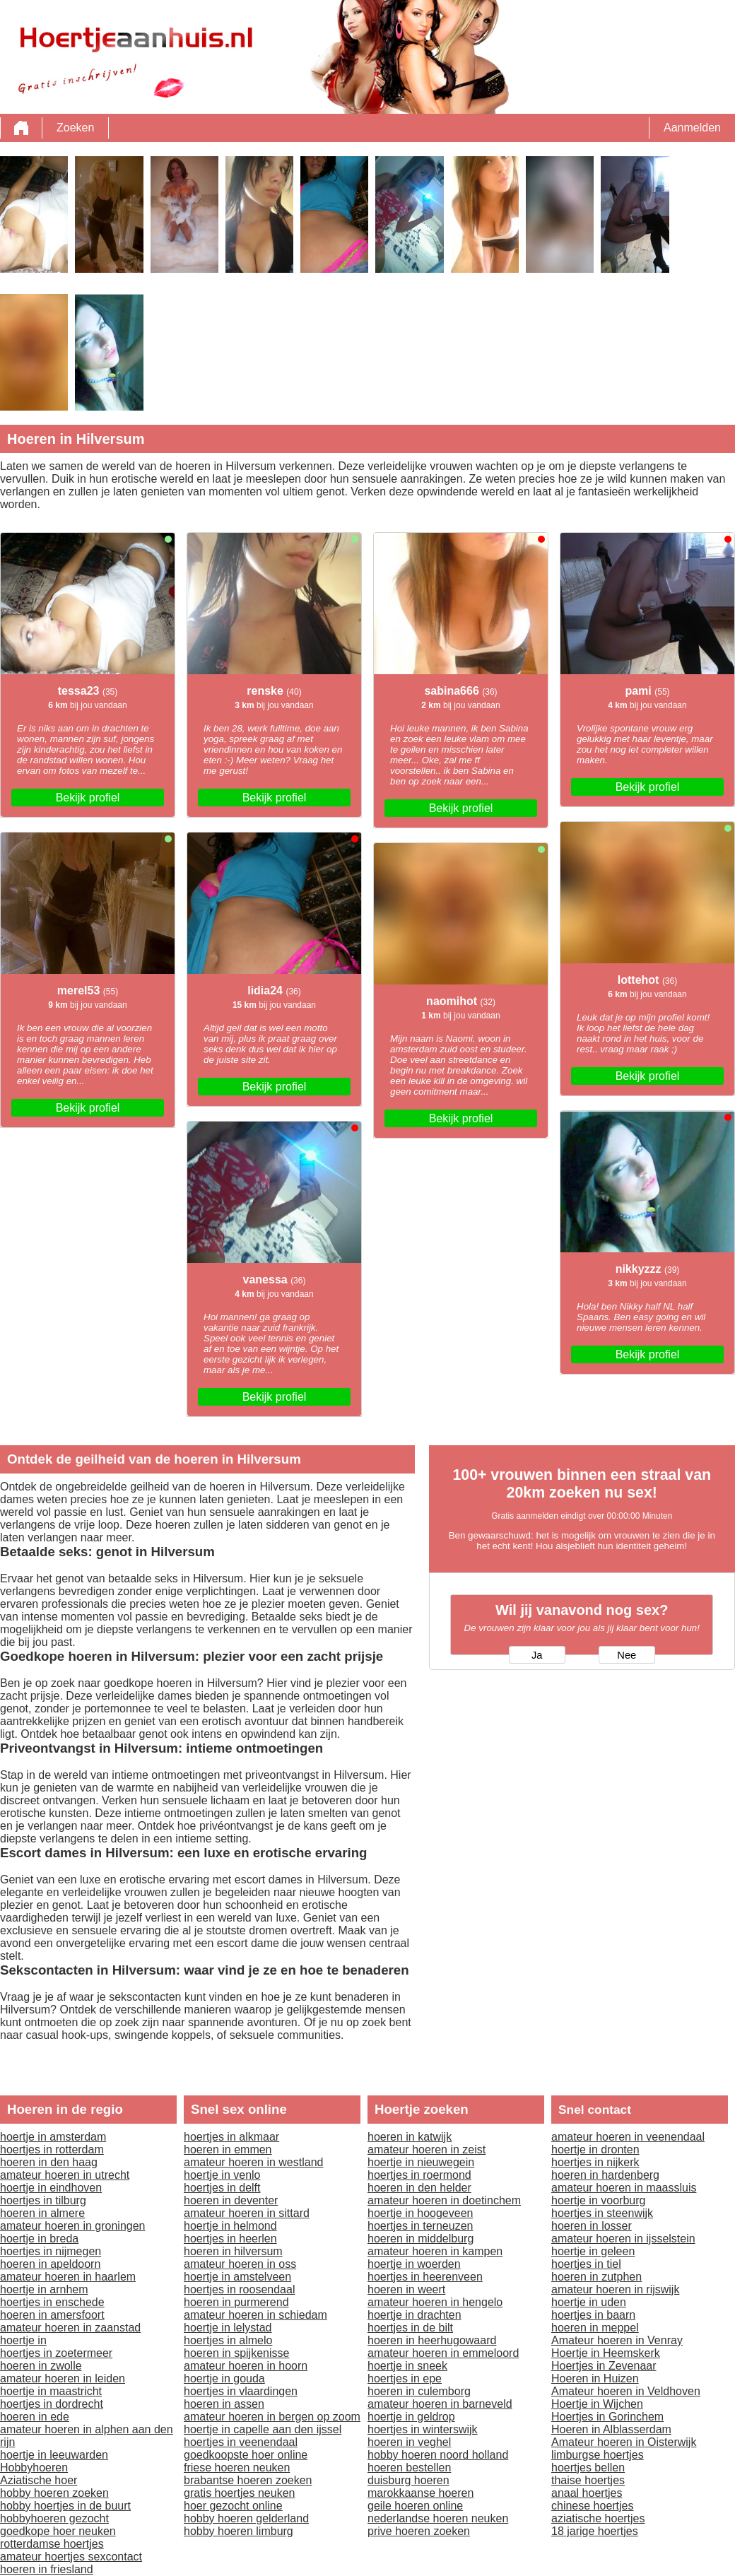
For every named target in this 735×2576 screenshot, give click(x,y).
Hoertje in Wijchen (597, 2404)
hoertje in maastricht (51, 2391)
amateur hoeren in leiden (62, 2378)
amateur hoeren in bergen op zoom (272, 2417)
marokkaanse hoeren (421, 2493)
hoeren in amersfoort (52, 2315)
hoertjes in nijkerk (595, 2162)
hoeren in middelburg (421, 2239)
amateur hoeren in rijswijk (615, 2289)
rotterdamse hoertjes (52, 2544)
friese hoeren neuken (237, 2468)
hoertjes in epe (405, 2378)
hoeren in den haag (49, 2162)
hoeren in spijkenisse (236, 2353)
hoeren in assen (224, 2404)
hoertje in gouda (224, 2378)
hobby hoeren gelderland (246, 2518)
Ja (536, 1655)
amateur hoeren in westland (253, 2162)
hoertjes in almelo (228, 2340)
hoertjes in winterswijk (423, 2429)
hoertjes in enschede (52, 2302)
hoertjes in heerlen (230, 2239)
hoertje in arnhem (44, 2289)
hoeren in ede (34, 2417)
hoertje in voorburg (598, 2200)
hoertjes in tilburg (43, 2200)
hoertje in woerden (414, 2264)
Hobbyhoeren (34, 2468)
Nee (626, 1655)
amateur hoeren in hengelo (435, 2302)
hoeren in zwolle (41, 2366)
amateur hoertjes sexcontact (71, 2557)
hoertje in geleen (593, 2251)
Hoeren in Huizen (595, 2378)
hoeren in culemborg (419, 2391)
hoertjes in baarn (593, 2315)
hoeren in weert (406, 2289)
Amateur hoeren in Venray (617, 2340)
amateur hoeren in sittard (247, 2213)
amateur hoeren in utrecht (64, 2175)
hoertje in (23, 2340)
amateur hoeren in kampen (435, 2251)
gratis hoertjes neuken (239, 2493)
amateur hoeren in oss (240, 2264)
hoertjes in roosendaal (239, 2289)
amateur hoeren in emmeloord (443, 2353)
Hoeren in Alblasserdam (611, 2429)
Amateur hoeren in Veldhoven (625, 2391)
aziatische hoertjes (598, 2518)
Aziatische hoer (38, 2480)
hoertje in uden (588, 2302)
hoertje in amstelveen (237, 2277)
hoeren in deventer (231, 2200)
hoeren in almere (42, 2213)
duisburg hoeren (408, 2480)
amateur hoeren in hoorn (245, 2366)
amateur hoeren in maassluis (623, 2188)
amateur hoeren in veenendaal (628, 2137)
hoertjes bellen (588, 2468)
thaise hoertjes (588, 2480)
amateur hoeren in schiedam (255, 2315)
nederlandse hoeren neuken (438, 2518)
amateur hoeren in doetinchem (444, 2200)
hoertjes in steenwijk (602, 2213)
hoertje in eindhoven (51, 2188)
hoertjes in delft (222, 2188)
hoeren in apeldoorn (50, 2264)
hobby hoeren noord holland (438, 2455)
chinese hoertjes (592, 2506)
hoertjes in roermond (419, 2175)
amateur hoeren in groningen (72, 2226)
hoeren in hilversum (233, 2251)
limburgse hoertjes (597, 2455)
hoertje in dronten (595, 2149)
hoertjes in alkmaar (231, 2137)
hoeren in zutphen (596, 2277)
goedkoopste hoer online (245, 2455)
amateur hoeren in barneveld (440, 2404)
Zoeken (75, 128)
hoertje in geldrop (411, 2417)
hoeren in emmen (228, 2149)
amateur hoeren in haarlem (68, 2277)
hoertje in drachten (414, 2315)
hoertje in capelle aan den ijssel (262, 2429)
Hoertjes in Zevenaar (604, 2366)
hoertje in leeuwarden (54, 2455)
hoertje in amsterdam (53, 2137)
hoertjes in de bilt (410, 2328)
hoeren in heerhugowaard (432, 2340)
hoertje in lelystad (228, 2328)
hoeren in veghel (409, 2442)
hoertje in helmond (230, 2226)
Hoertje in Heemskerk (605, 2353)
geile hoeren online (415, 2506)
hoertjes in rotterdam (52, 2149)
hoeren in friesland (46, 2569)
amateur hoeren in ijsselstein (623, 2239)
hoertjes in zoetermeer (56, 2353)
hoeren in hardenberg (605, 2175)
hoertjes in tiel (586, 2264)
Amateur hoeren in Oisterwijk (623, 2442)
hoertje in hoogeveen (420, 2213)
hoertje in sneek (407, 2366)
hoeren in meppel (595, 2328)
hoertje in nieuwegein (421, 2162)
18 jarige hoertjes (594, 2531)
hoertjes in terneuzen (420, 2226)
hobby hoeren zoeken (54, 2493)
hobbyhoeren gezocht (54, 2518)
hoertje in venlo (222, 2175)
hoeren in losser (591, 2226)
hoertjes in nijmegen (50, 2251)
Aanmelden (692, 128)
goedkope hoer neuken (58, 2531)
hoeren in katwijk (410, 2137)
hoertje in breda (39, 2239)
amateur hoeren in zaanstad (70, 2328)
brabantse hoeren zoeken (248, 2480)
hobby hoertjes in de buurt (65, 2506)
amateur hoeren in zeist (427, 2149)
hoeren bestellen (409, 2468)
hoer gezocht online (233, 2506)
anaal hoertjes (587, 2493)
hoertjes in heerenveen (425, 2277)
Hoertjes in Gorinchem (607, 2417)
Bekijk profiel (88, 798)
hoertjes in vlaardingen (241, 2391)
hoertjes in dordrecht (51, 2404)
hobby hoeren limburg (238, 2531)
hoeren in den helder (419, 2188)
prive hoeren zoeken (419, 2531)
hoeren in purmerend (236, 2302)
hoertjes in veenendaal (241, 2442)
